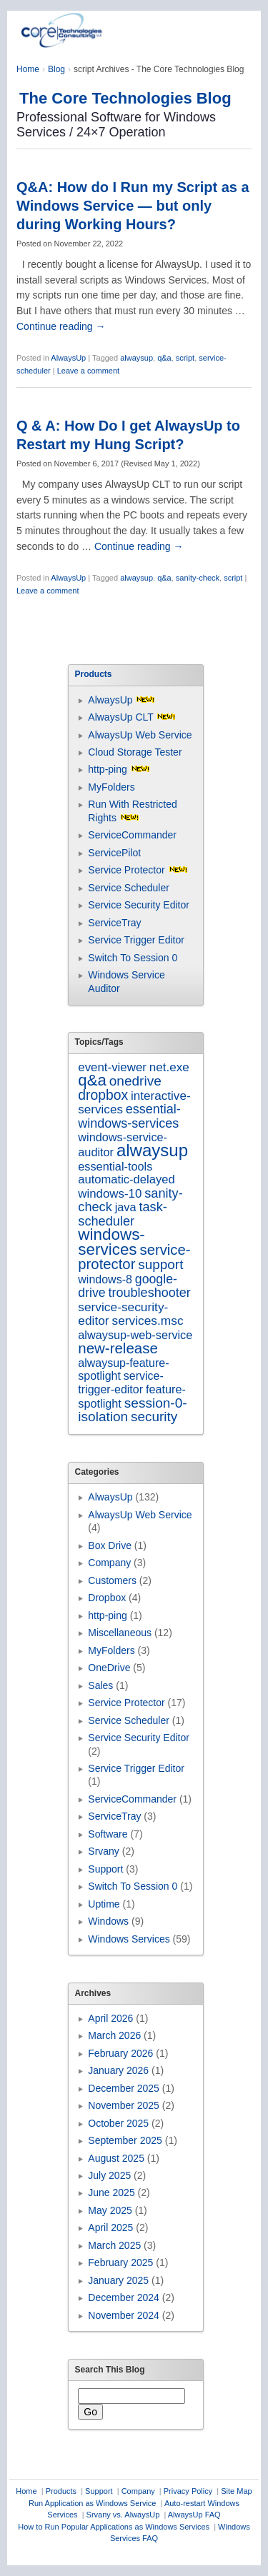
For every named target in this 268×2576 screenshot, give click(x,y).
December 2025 (123, 2088)
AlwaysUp (68, 358)
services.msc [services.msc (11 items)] (148, 1320)
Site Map (236, 2491)
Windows (108, 1921)
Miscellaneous (120, 1632)
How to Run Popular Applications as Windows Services (113, 2526)
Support (105, 1869)
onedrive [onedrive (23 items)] (135, 1080)
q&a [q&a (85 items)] (92, 1080)
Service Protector (126, 870)
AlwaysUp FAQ (194, 2514)
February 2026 (120, 2053)
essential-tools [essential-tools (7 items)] (115, 1166)
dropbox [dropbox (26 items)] (103, 1095)
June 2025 (111, 2192)
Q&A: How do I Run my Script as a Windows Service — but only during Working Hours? (132, 205)
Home (27, 69)
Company (109, 1562)
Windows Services (128, 1939)
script (185, 358)
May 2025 (109, 2210)
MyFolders (111, 787)
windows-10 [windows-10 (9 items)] (110, 1194)
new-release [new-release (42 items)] (118, 1348)
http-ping (107, 769)
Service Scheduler (128, 887)
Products (61, 2491)
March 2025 (114, 2245)
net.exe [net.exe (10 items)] (169, 1067)
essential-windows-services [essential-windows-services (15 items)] (129, 1116)
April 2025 (110, 2227)
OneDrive (109, 1667)
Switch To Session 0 (132, 957)
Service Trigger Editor (136, 940)
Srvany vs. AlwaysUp (123, 2514)
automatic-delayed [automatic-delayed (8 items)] (126, 1179)
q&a (164, 358)
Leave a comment (88, 370)
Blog (56, 69)
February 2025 (120, 2262)
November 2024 (123, 2315)
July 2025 (109, 2175)
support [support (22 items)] (160, 1264)
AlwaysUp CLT (120, 717)
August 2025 (116, 2158)
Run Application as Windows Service (93, 2503)
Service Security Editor (138, 905)
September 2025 (125, 2140)
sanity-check (197, 577)
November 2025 (123, 2105)
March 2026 (114, 2035)
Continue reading (61, 326)
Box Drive (109, 1545)
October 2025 (118, 2123)
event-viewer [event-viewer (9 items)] (112, 1067)
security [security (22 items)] (154, 1416)
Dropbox (107, 1597)
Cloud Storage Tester (135, 752)
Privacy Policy (188, 2491)
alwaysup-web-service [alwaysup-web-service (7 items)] (135, 1334)
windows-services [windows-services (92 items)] (111, 1242)
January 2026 (118, 2070)
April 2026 (110, 2018)
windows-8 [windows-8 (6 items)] (105, 1279)
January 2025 (118, 2280)
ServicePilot (114, 852)
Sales (100, 1685)
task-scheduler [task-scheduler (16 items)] (122, 1214)
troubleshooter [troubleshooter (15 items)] (150, 1293)
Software (107, 1834)
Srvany (103, 1851)
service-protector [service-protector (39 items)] (134, 1257)
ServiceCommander (132, 835)
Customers (112, 1580)
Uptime (103, 1904)
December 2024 (123, 2297)
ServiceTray (114, 922)
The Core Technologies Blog (125, 98)
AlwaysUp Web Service (140, 735)
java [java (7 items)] (126, 1207)
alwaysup (136, 358)
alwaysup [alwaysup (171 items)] (152, 1150)
